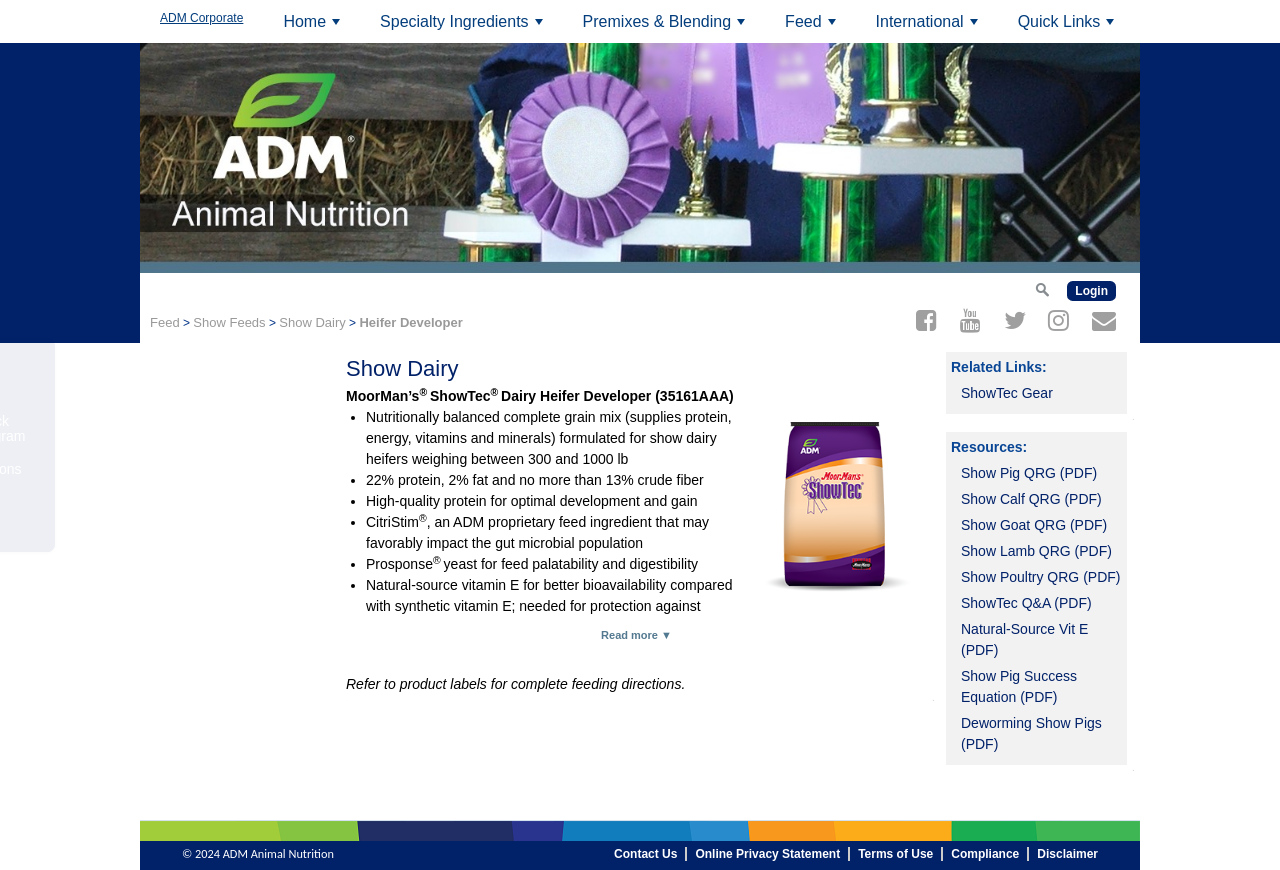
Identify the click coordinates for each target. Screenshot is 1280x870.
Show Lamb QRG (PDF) (1036, 551)
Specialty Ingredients (464, 28)
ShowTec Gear (1007, 393)
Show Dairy (312, 322)
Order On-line (211, 502)
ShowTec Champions (235, 469)
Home (314, 28)
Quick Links (1069, 28)
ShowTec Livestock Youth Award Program (236, 428)
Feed (813, 28)
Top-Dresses (208, 388)
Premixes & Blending (667, 28)
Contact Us (203, 535)
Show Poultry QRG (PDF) (1040, 577)
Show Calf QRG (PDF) (1031, 499)
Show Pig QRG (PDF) (1029, 473)
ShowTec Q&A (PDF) (1026, 603)
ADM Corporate (201, 18)
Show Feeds (229, 322)
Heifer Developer (410, 322)
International (930, 28)
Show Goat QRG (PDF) (1034, 525)
